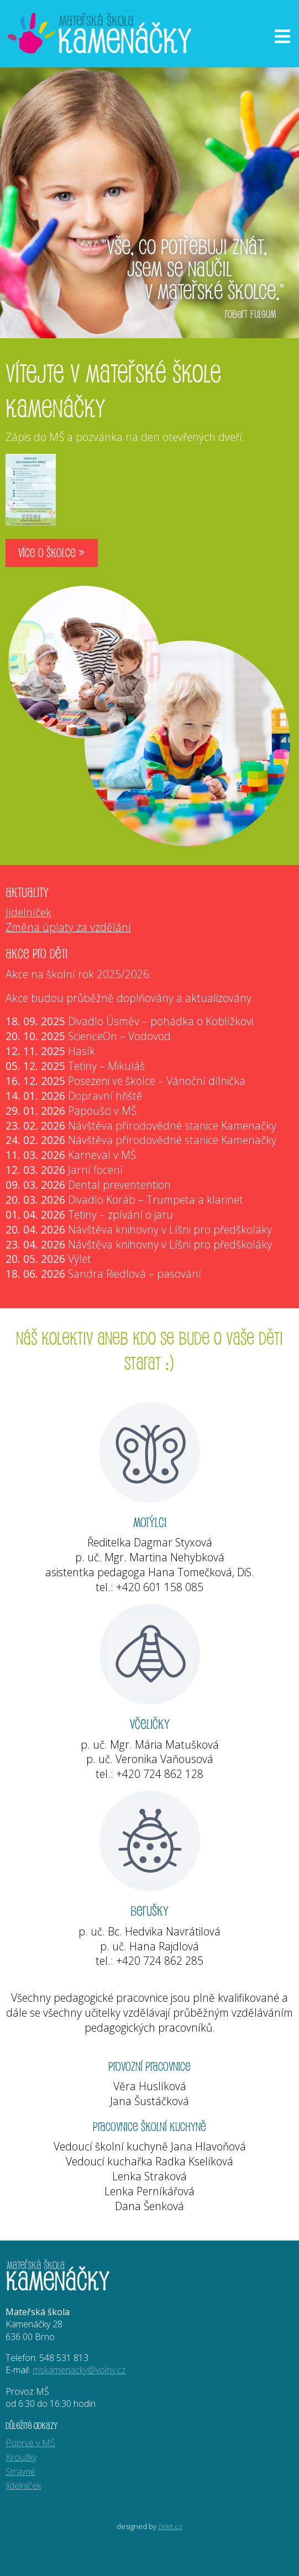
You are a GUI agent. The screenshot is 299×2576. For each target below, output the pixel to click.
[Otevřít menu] (282, 36)
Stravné (20, 2471)
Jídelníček (28, 912)
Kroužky (21, 2457)
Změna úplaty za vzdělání (68, 927)
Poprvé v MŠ (30, 2443)
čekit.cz (170, 2526)
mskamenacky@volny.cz (79, 2370)
